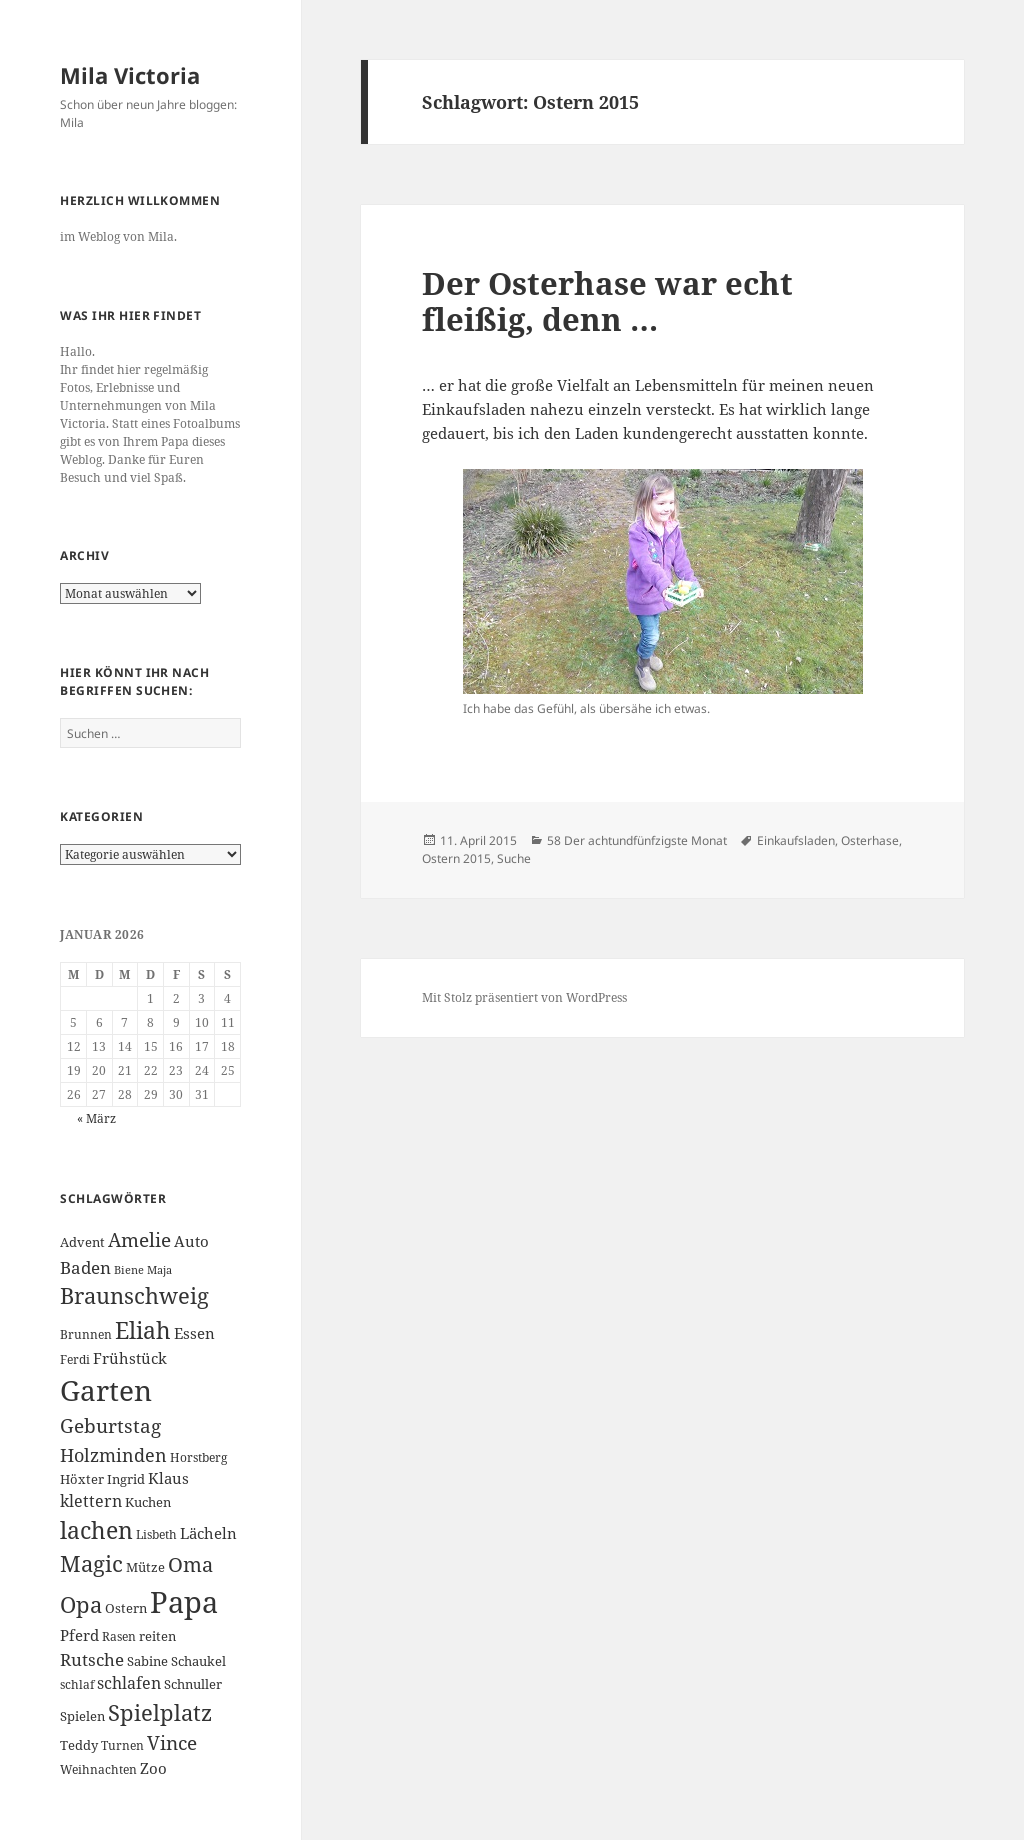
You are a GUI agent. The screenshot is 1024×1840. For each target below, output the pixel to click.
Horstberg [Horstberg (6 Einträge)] (198, 1457)
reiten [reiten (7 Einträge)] (157, 1636)
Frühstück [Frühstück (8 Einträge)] (130, 1358)
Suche (514, 858)
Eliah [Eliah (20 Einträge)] (143, 1330)
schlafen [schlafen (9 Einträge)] (129, 1683)
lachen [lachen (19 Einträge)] (96, 1530)
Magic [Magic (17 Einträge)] (91, 1563)
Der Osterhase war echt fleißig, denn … (607, 301)
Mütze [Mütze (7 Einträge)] (145, 1567)
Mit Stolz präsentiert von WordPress (524, 997)
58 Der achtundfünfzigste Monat (637, 840)
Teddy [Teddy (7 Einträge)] (79, 1745)
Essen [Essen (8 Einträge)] (194, 1333)
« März (96, 1118)
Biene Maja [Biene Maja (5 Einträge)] (143, 1270)
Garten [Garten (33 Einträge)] (106, 1390)
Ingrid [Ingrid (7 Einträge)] (126, 1479)
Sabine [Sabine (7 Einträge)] (147, 1661)
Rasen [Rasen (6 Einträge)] (119, 1636)
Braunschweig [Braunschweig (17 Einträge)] (134, 1295)
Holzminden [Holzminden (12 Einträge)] (113, 1454)
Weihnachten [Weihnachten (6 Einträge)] (98, 1769)
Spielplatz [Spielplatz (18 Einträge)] (160, 1712)
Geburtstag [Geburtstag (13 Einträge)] (110, 1425)
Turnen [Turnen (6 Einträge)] (122, 1745)
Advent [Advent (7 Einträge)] (82, 1242)
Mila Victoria (130, 75)
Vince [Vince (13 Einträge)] (172, 1742)
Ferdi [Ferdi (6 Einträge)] (75, 1359)
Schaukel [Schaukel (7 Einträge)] (198, 1661)
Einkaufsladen (796, 840)
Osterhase (870, 840)
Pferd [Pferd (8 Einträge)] (79, 1635)
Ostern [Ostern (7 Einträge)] (126, 1608)
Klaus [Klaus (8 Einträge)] (168, 1478)
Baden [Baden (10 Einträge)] (85, 1267)
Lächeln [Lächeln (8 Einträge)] (208, 1533)
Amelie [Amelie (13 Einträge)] (139, 1239)
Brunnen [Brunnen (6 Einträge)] (86, 1334)
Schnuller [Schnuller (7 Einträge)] (193, 1684)
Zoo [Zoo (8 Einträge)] (153, 1768)
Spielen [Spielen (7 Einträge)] (82, 1716)
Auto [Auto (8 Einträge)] (191, 1241)
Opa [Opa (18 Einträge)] (81, 1604)
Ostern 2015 (456, 858)
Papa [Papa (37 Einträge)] (184, 1602)
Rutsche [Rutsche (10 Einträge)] (92, 1659)
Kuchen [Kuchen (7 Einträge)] (148, 1502)
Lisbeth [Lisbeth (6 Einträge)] (156, 1534)
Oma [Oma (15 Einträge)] (190, 1564)
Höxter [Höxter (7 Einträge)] (82, 1479)
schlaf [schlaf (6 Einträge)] (77, 1684)
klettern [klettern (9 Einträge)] (91, 1501)
